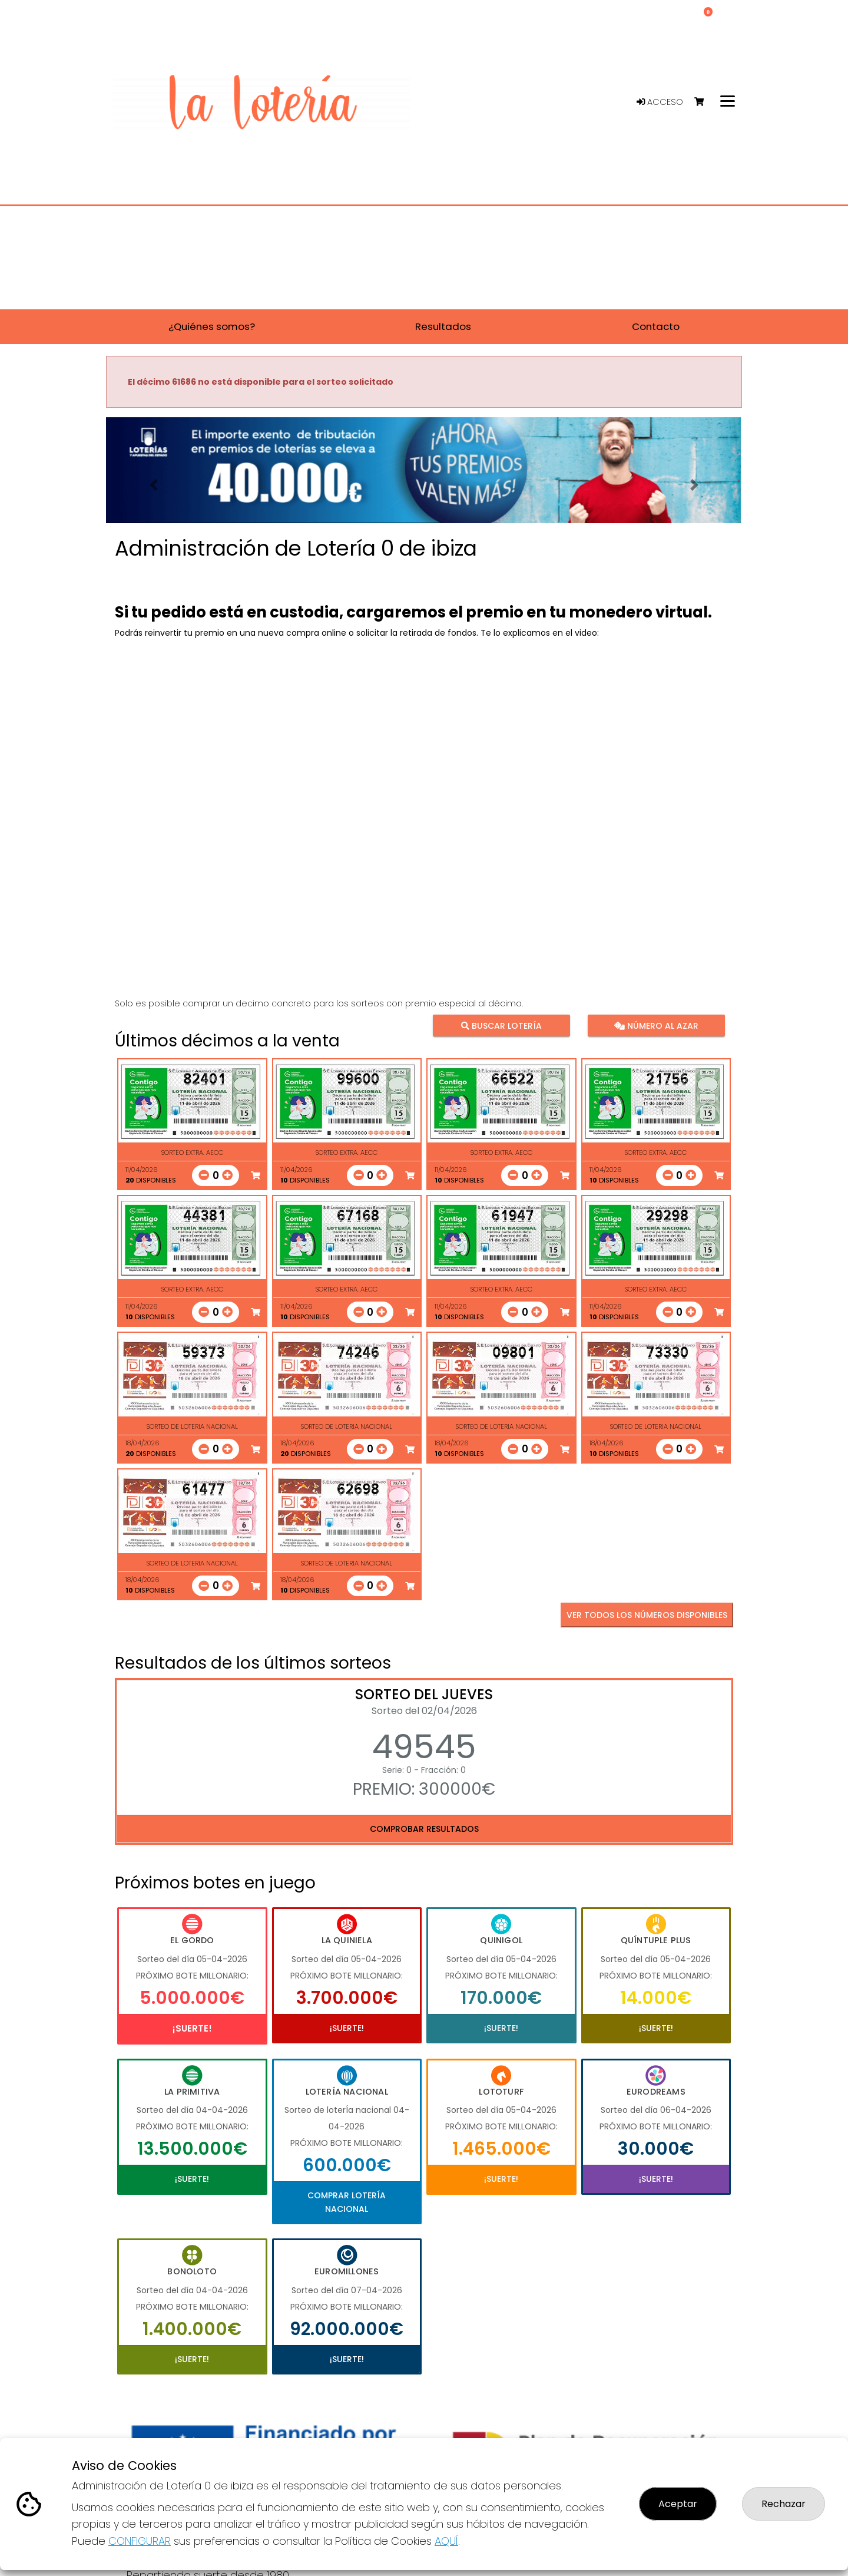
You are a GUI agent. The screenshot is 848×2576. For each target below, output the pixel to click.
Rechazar (783, 2504)
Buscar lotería (501, 1025)
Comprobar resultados (424, 1829)
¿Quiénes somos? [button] (211, 326)
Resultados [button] (443, 326)
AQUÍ (446, 2541)
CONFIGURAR (139, 2541)
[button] (153, 485)
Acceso (660, 102)
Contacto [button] (656, 326)
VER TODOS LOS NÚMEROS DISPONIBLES (647, 1615)
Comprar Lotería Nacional (346, 2201)
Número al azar (656, 1025)
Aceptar (677, 2504)
